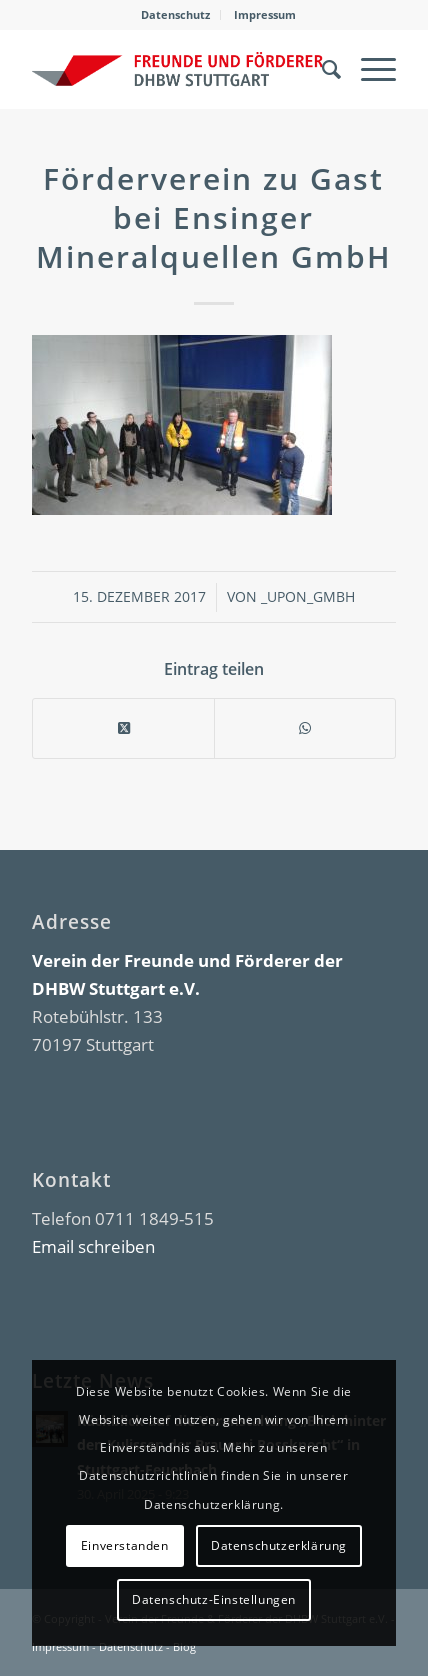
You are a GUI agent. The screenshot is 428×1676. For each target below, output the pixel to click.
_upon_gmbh (308, 596)
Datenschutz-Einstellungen (214, 1599)
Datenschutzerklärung (279, 1545)
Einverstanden (125, 1545)
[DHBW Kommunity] (177, 69)
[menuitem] (176, 15)
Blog (184, 1646)
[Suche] (321, 69)
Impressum (265, 14)
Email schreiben (93, 1246)
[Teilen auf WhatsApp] (305, 728)
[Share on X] (123, 728)
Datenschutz (175, 14)
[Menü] (368, 69)
